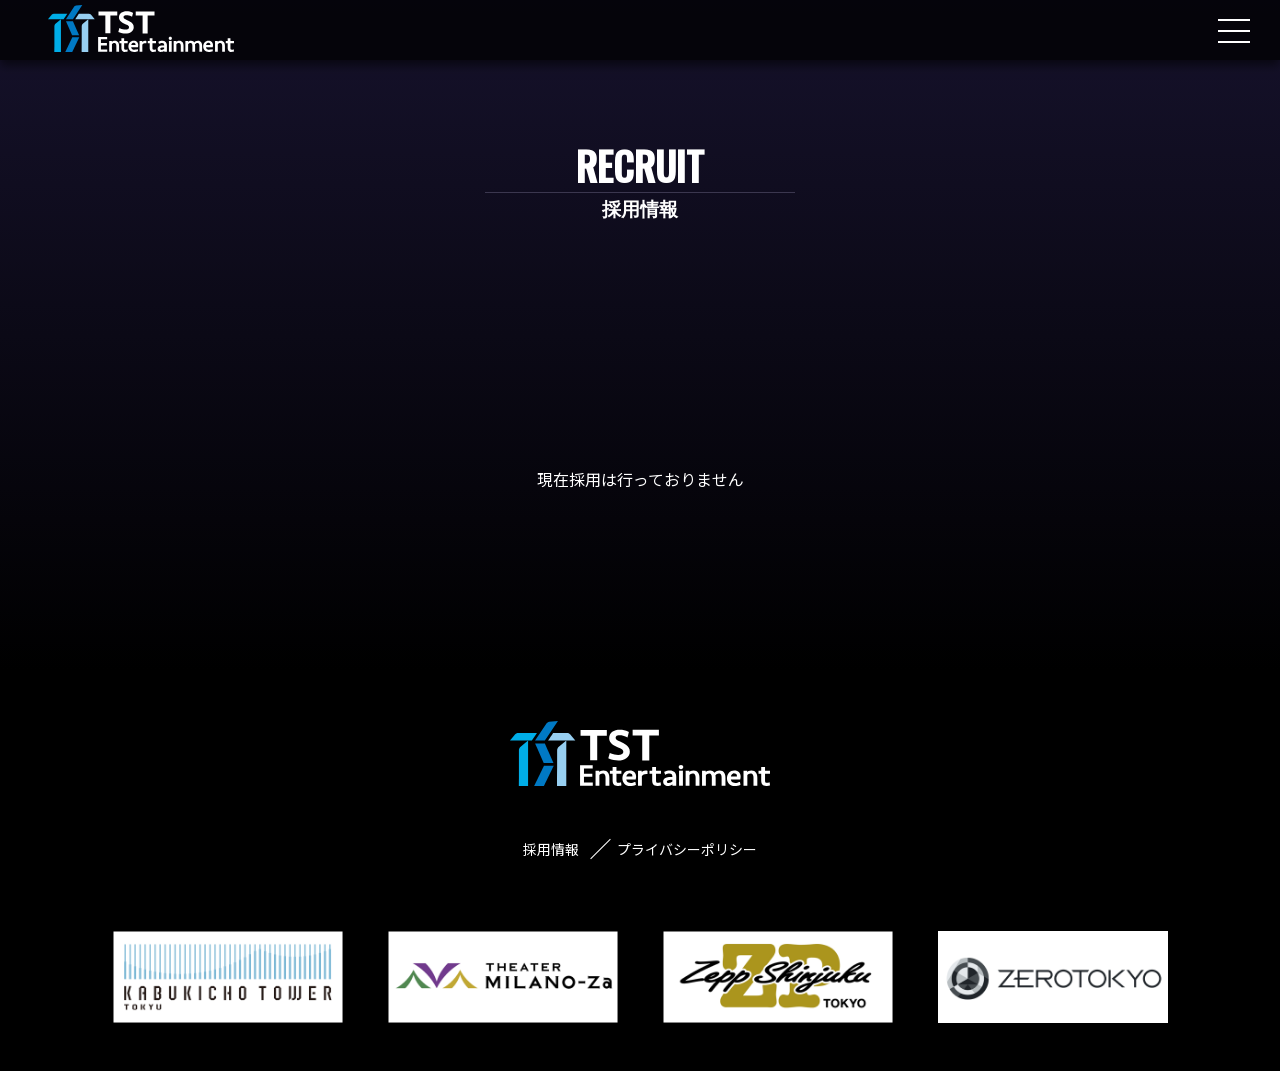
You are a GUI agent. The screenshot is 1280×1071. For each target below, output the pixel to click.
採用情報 (551, 849)
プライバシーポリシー (687, 849)
